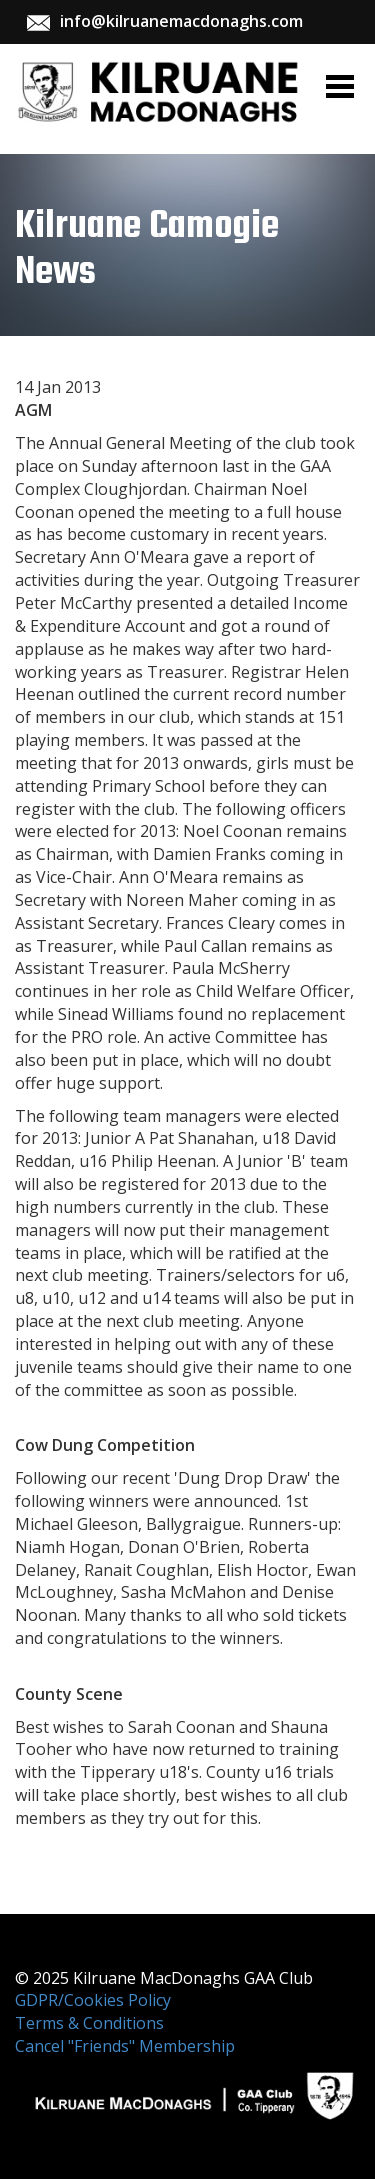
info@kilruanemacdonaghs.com (181, 21)
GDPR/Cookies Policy (93, 2000)
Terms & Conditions (89, 2023)
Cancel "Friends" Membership (125, 2046)
